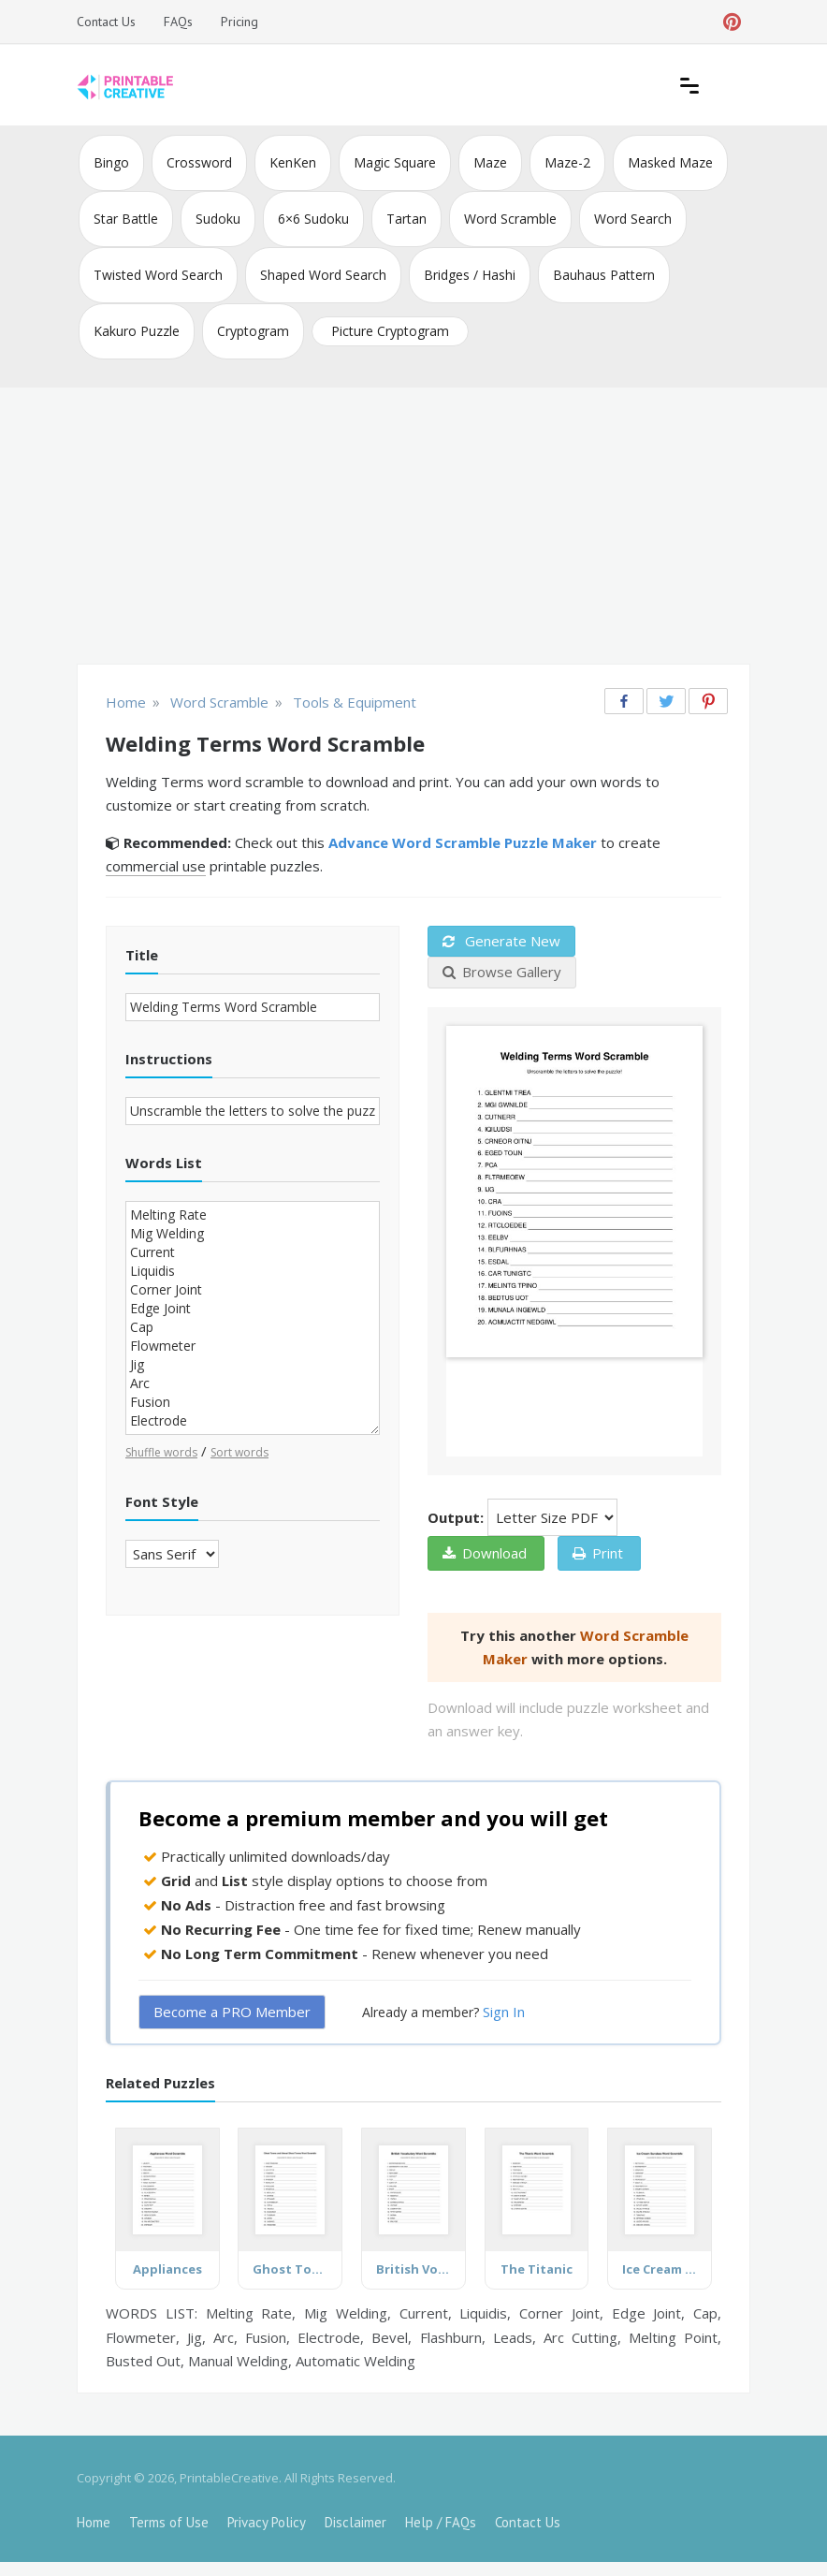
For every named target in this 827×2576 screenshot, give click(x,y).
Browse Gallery (502, 971)
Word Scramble (510, 218)
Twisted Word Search (158, 275)
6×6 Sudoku (313, 218)
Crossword (199, 162)
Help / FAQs (440, 2522)
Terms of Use (169, 2522)
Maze (490, 162)
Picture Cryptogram (390, 331)
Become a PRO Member (232, 2011)
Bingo (111, 162)
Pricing (239, 21)
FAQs (178, 21)
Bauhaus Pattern (604, 275)
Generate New (501, 940)
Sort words (239, 1452)
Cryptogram (253, 331)
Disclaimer (355, 2522)
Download (485, 1553)
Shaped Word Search (323, 275)
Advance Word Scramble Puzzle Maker (462, 842)
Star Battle (126, 218)
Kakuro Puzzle (137, 331)
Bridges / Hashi (469, 275)
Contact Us (106, 21)
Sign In (504, 2011)
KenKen (292, 162)
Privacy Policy (266, 2522)
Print (598, 1553)
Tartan (406, 218)
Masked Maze (670, 162)
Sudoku (218, 218)
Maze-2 (567, 162)
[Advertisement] (413, 528)
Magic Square (395, 162)
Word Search (633, 218)
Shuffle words (161, 1452)
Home (93, 2522)
